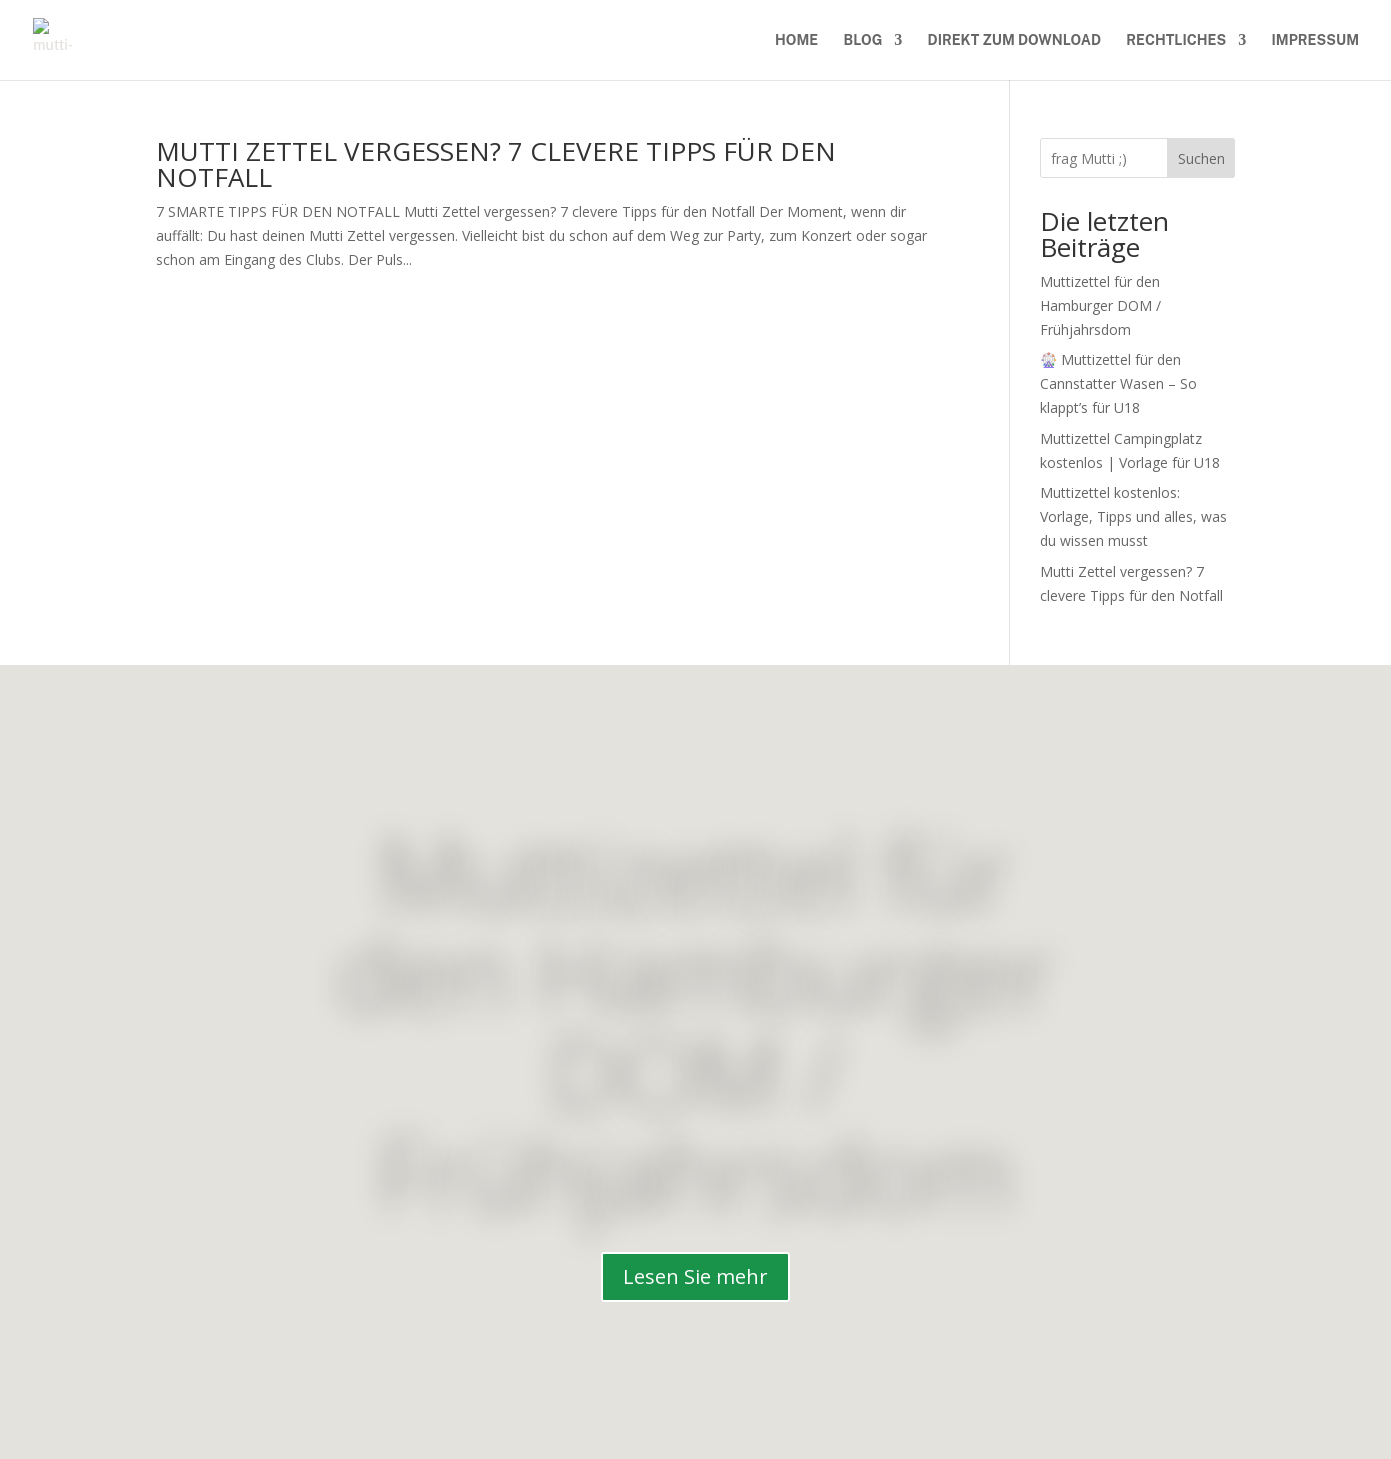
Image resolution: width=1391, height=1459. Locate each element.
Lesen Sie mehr (695, 1276)
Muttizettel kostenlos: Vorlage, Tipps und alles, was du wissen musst (1133, 516)
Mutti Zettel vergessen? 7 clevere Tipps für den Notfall (496, 164)
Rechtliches (1176, 40)
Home (796, 40)
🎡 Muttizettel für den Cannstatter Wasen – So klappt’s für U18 (1118, 383)
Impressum (1315, 40)
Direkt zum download (1014, 40)
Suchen (1201, 158)
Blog (863, 40)
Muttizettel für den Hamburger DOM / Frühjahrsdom (1100, 305)
